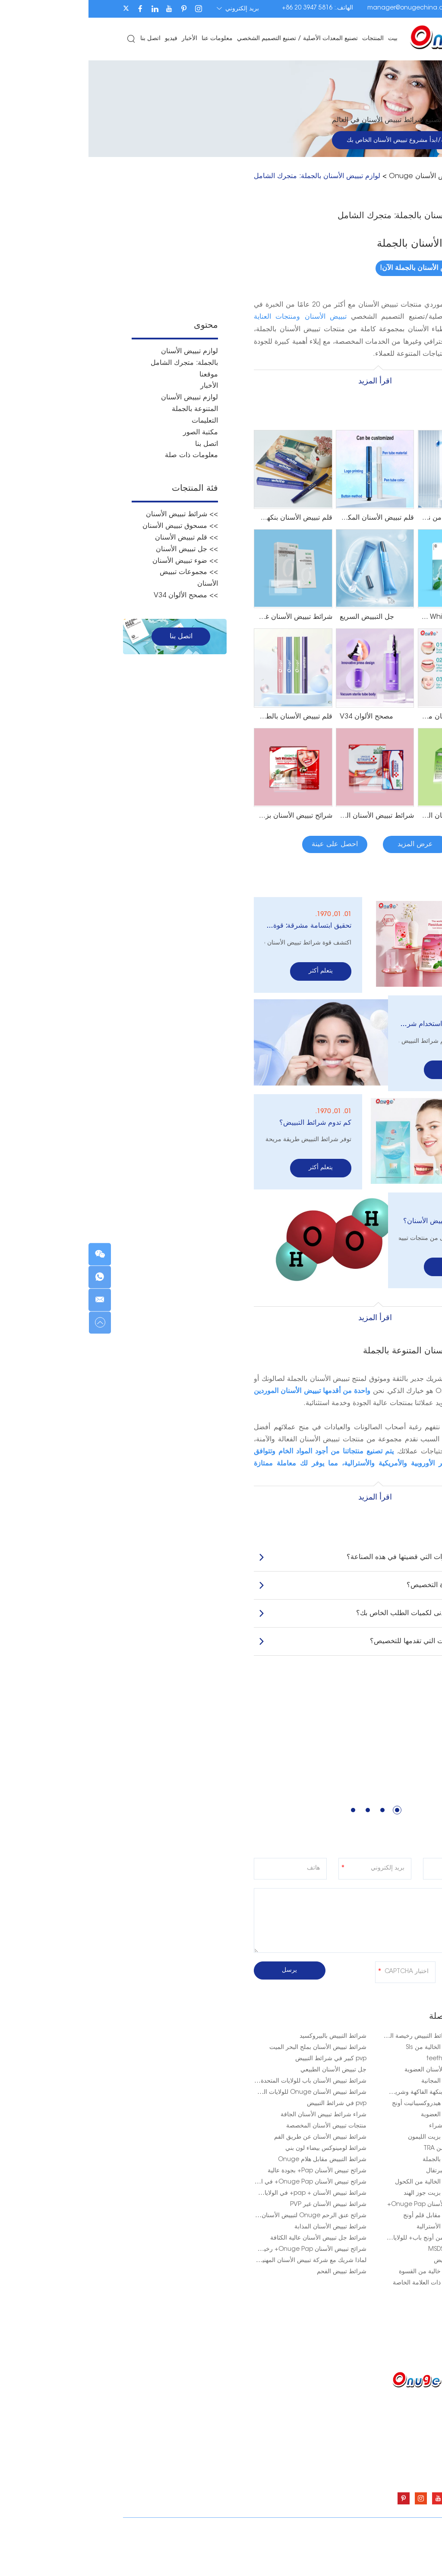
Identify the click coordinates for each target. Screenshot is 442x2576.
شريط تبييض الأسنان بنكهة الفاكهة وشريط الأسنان (344, 2085)
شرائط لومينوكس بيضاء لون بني (237, 2141)
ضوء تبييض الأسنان (264, 2452)
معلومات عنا (129, 39)
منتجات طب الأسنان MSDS (373, 2242)
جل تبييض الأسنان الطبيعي (245, 2062)
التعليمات (116, 418)
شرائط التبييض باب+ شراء (374, 2118)
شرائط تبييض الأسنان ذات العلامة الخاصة (355, 2275)
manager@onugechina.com (321, 8)
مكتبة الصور (112, 430)
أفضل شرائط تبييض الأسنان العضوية (361, 2062)
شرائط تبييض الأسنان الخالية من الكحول (356, 2174)
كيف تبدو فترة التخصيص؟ (288, 1577)
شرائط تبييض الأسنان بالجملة (370, 2152)
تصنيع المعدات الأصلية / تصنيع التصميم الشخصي (209, 39)
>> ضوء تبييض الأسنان (96, 555)
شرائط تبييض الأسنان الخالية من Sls (362, 2040)
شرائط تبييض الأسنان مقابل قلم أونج (361, 2208)
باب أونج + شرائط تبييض (376, 2253)
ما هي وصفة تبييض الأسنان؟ (356, 1214)
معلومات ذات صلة (102, 452)
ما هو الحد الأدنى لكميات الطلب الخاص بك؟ (288, 1605)
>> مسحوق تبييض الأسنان (91, 522)
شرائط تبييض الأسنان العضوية (369, 2107)
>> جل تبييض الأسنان (98, 544)
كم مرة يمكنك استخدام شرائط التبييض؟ (353, 1021)
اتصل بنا (63, 39)
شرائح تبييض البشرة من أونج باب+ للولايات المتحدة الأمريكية (331, 2231)
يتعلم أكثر (232, 970)
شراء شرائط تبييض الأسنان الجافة (235, 2107)
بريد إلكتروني (150, 8)
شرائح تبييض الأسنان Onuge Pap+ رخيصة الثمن (215, 2242)
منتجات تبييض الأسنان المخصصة (238, 2118)
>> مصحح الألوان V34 (97, 589)
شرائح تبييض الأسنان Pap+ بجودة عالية (228, 2163)
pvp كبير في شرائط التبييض (242, 2051)
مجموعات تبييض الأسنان (258, 2465)
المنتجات (285, 39)
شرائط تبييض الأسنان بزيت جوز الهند (361, 2186)
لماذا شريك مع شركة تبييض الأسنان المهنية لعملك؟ (214, 2253)
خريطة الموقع (72, 2523)
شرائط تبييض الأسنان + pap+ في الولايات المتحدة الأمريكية (202, 2186)
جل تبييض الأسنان (266, 2439)
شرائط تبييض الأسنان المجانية (370, 2074)
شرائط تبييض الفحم (253, 2264)
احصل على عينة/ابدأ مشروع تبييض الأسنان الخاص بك (325, 141)
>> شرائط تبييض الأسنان (93, 511)
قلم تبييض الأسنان (265, 2426)
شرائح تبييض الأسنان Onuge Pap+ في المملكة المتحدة (206, 2174)
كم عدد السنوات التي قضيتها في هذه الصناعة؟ (288, 1549)
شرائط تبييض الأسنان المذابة (242, 2219)
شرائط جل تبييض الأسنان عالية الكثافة (230, 2231)
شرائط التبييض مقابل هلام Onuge (233, 2152)
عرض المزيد (326, 844)
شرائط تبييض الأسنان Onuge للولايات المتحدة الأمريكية (207, 2085)
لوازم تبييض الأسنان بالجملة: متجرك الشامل (228, 176)
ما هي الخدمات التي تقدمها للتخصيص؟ (288, 1633)
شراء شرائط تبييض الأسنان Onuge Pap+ (353, 2197)
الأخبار (102, 39)
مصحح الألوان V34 (264, 2478)
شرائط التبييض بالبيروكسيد (244, 2029)
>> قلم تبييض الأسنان (97, 533)
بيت (305, 39)
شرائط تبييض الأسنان (261, 2400)
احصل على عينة (246, 844)
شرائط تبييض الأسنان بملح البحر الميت (229, 2040)
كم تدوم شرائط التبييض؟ (227, 1118)
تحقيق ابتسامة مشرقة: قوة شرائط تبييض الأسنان (219, 925)
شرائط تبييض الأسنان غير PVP (240, 2197)
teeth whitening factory (372, 2051)
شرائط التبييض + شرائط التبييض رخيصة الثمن (349, 2029)
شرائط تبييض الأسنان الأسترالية (367, 2219)
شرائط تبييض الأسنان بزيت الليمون (363, 2130)
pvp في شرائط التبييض (248, 2096)
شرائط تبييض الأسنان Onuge (344, 176)
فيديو (83, 39)
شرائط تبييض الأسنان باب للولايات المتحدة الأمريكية (213, 2074)
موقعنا (120, 373)
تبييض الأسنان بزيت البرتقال (372, 2163)
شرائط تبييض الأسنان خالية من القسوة (358, 2264)
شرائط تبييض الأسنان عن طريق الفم (232, 2130)
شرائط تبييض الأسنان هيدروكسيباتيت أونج (355, 2096)
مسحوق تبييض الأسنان (260, 2413)
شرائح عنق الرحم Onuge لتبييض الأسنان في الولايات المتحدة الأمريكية (188, 2208)
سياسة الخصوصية (385, 2533)
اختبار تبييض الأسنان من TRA (371, 2141)
